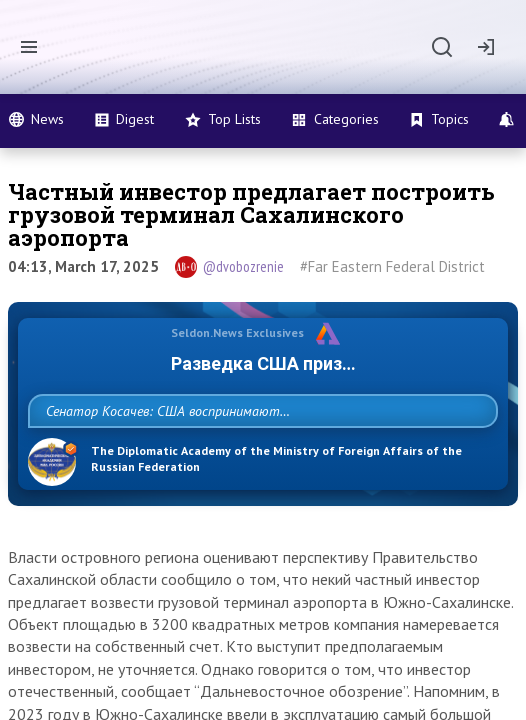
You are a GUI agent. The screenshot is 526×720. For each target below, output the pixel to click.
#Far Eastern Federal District (392, 266)
